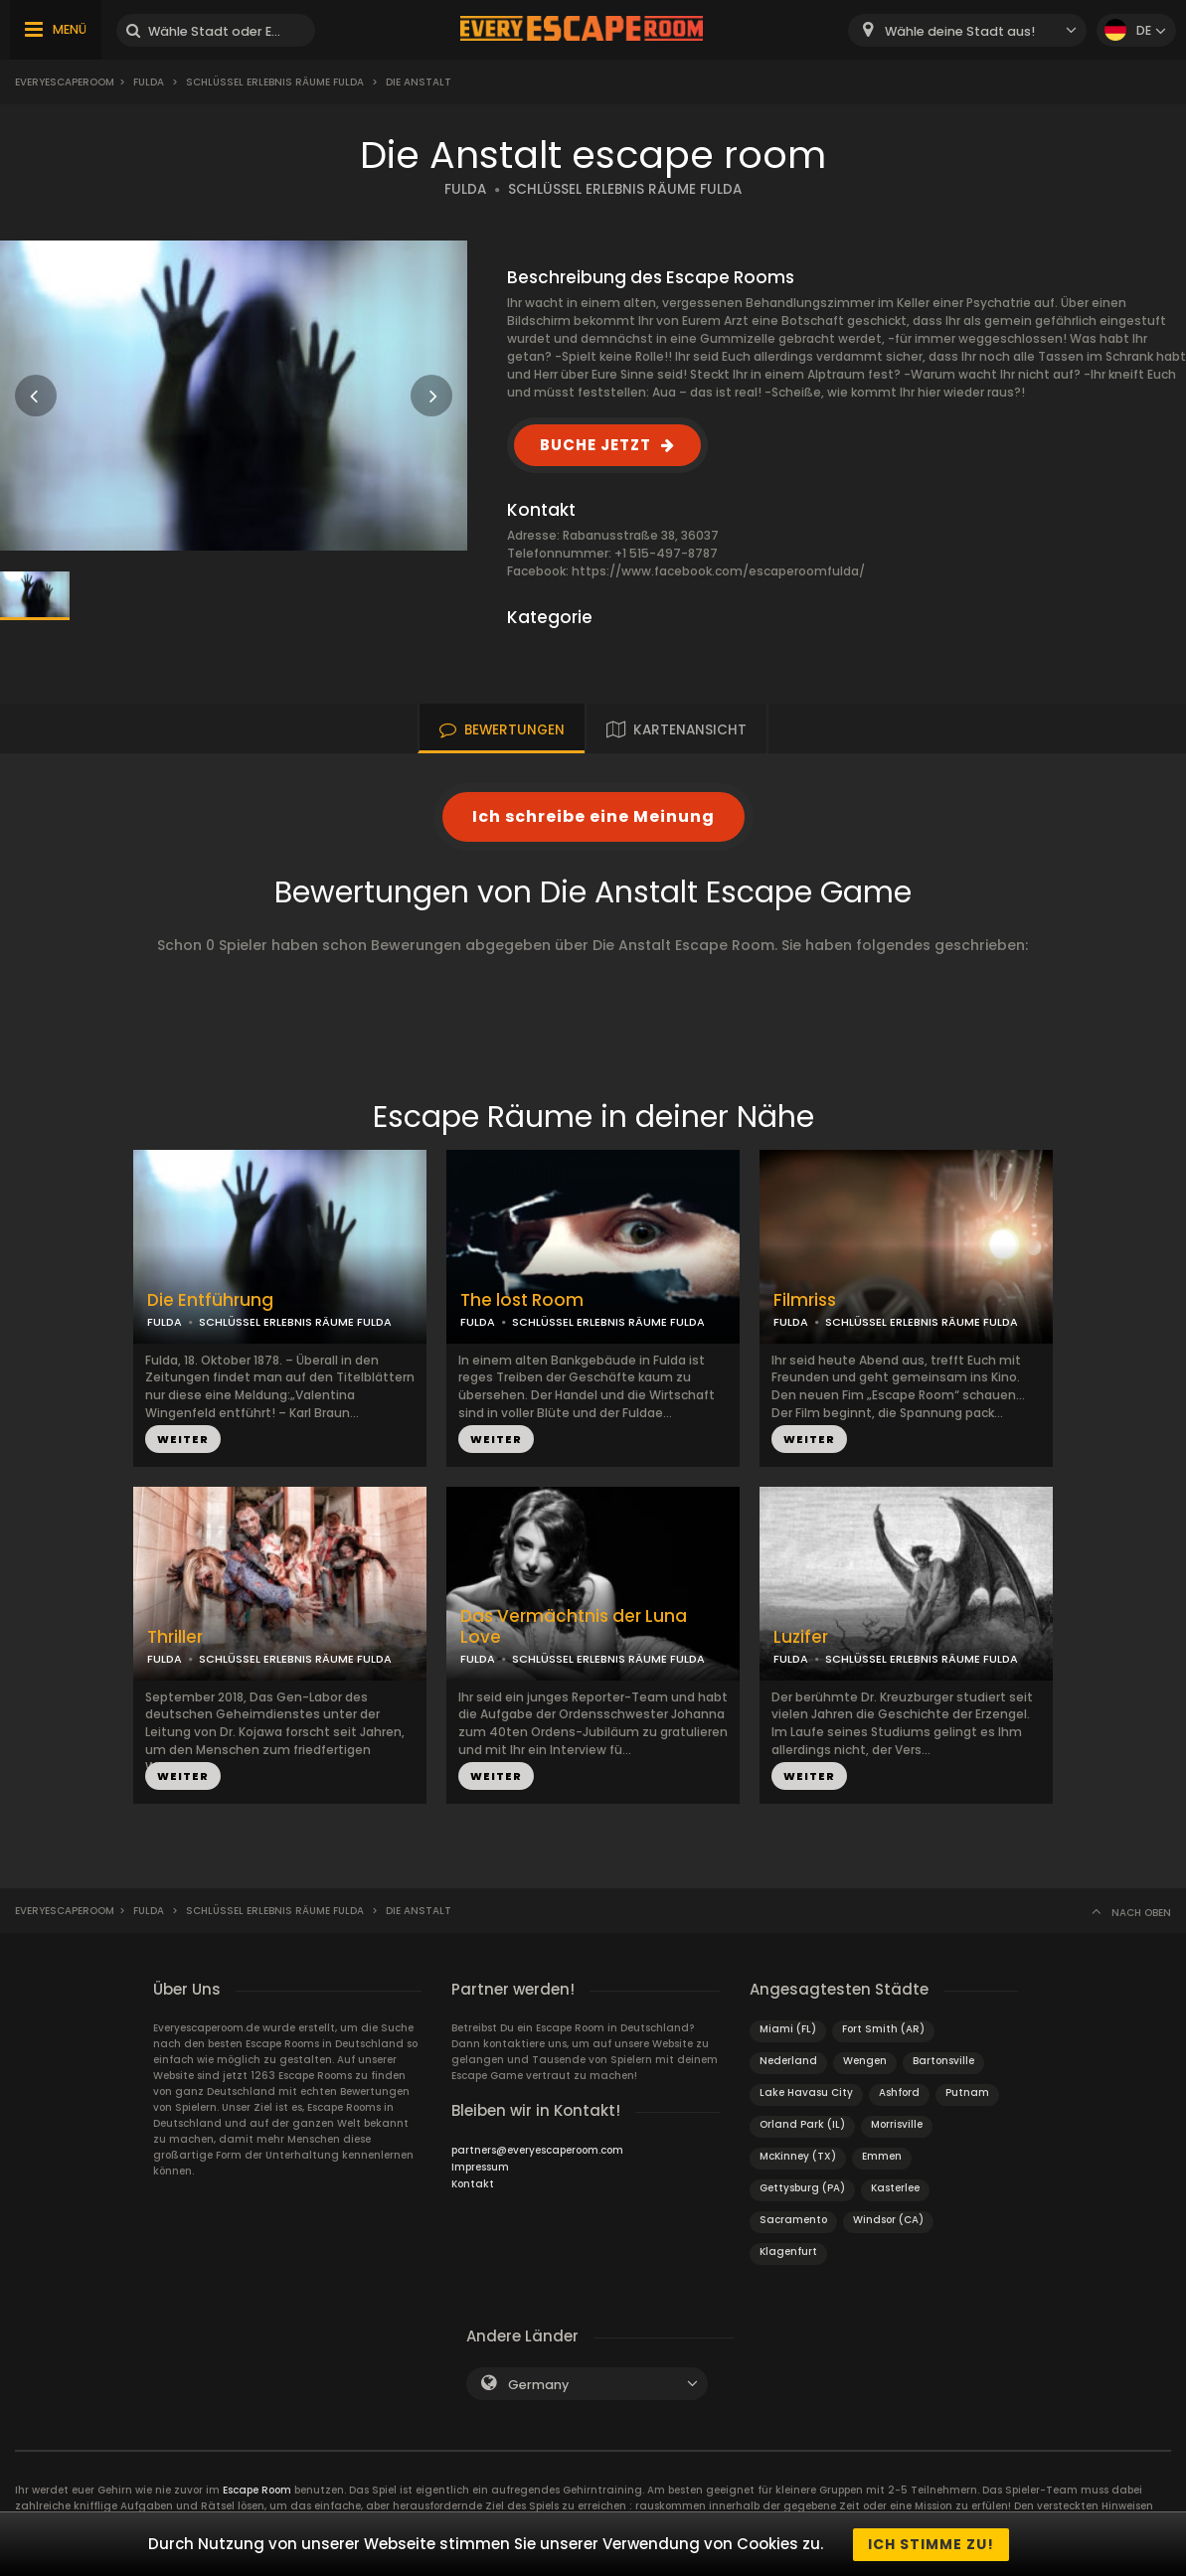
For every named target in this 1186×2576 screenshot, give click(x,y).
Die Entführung (210, 1300)
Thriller (175, 1637)
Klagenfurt (788, 2251)
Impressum (480, 2167)
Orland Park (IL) (802, 2124)
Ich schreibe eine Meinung (593, 816)
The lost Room (522, 1300)
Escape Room (257, 2490)
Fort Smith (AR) (883, 2028)
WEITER (183, 1439)
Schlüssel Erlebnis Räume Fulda (275, 82)
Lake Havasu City (806, 2092)
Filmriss (804, 1300)
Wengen (865, 2060)
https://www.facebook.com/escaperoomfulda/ (718, 571)
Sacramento (793, 2219)
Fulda (148, 82)
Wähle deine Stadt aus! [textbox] (960, 31)
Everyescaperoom (64, 82)
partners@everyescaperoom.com (537, 2150)
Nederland (788, 2060)
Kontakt (472, 2183)
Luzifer (800, 1637)
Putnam (967, 2092)
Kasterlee (895, 2187)
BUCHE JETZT (595, 444)
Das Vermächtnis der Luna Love (573, 1627)
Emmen (882, 2156)
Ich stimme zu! (931, 2544)
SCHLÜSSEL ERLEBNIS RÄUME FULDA (625, 189)
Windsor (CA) (888, 2219)
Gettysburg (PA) (802, 2187)
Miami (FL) (788, 2028)
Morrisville (897, 2124)
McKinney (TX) (798, 2156)
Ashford (899, 2092)
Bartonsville (943, 2060)
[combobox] (967, 30)
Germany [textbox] (538, 2384)
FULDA (465, 189)
